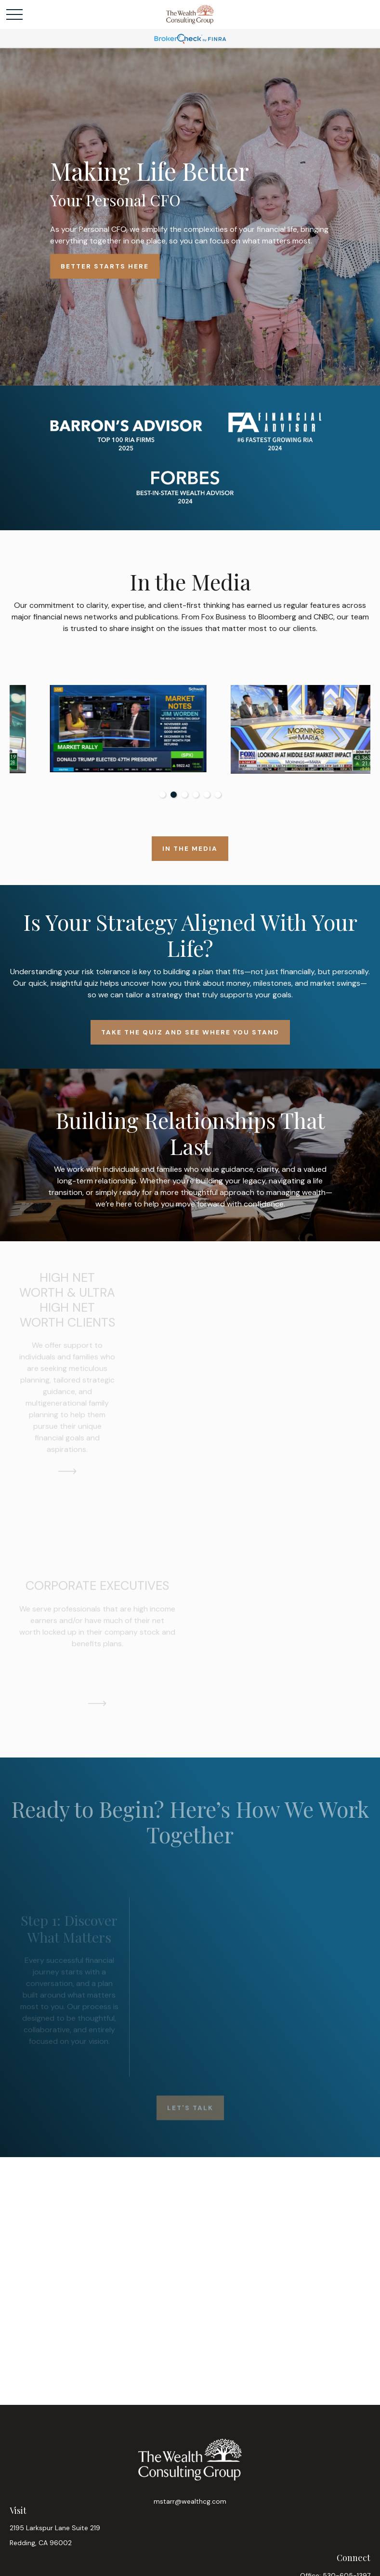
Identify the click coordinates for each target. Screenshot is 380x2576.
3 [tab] (185, 795)
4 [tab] (196, 795)
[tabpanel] (100, 729)
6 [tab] (218, 795)
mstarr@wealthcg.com (190, 2501)
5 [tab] (207, 795)
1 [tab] (162, 795)
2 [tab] (173, 795)
